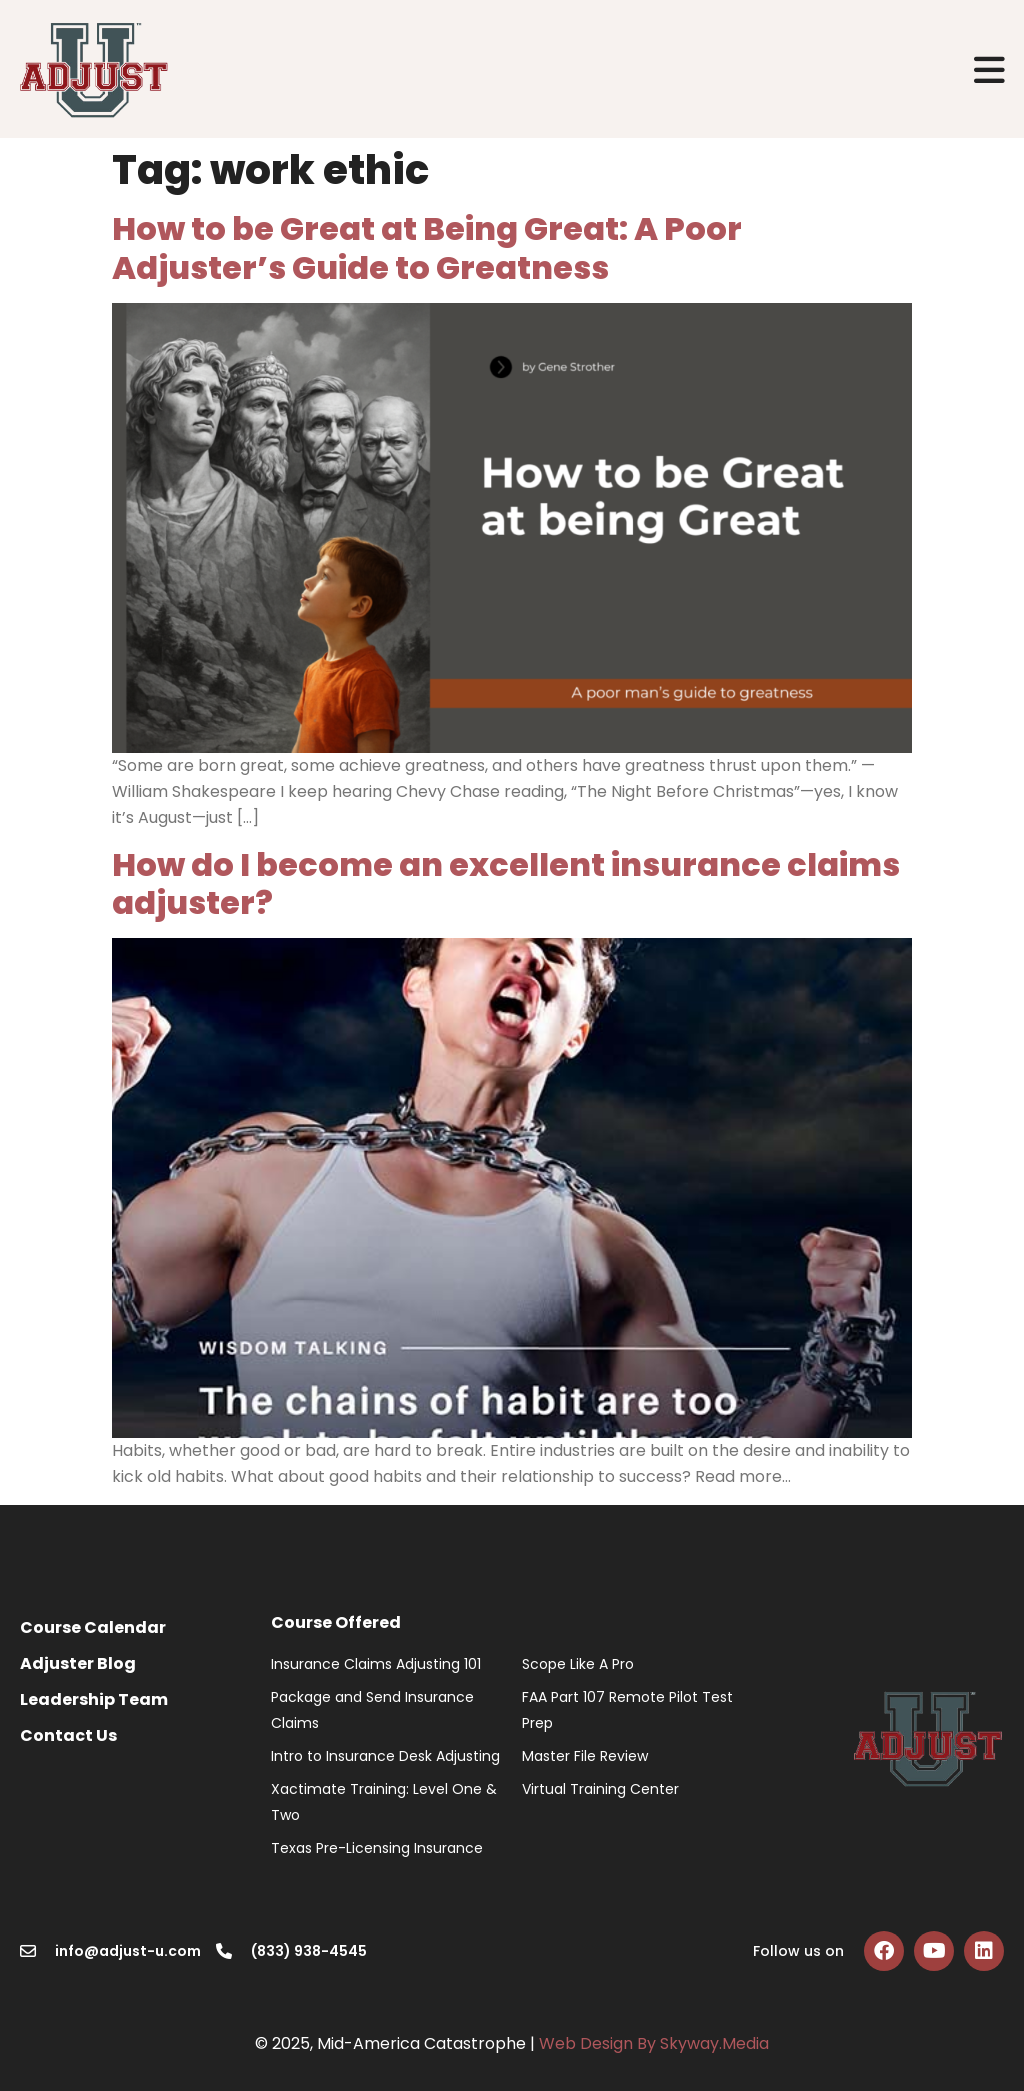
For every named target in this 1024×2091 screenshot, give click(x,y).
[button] (990, 69)
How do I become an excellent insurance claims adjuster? (506, 883)
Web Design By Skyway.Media (654, 2043)
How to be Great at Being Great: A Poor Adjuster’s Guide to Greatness (427, 247)
